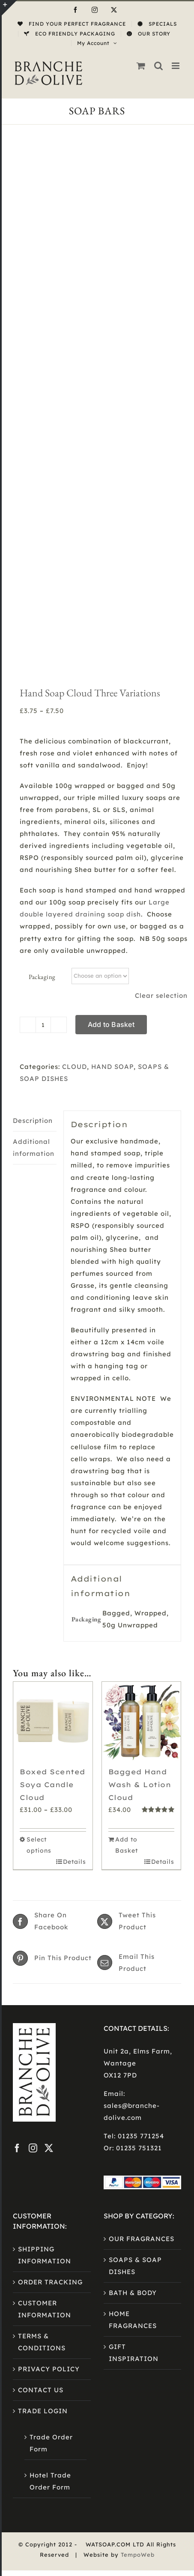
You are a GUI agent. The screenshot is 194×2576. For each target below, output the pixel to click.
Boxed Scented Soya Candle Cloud (52, 1351)
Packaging (42, 544)
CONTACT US (40, 1957)
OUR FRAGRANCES (141, 1806)
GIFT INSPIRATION (133, 1920)
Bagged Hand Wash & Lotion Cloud (139, 1351)
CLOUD (74, 634)
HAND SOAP (112, 634)
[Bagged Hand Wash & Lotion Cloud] (141, 1288)
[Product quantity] (43, 592)
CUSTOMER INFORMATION (44, 1876)
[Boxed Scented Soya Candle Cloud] (53, 1288)
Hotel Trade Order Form (50, 2048)
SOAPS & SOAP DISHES (135, 1833)
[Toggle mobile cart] (141, 65)
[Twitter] (49, 1715)
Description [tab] (33, 688)
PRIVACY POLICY (49, 1936)
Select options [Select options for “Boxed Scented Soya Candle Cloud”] (39, 1412)
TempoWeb (138, 2121)
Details (74, 1429)
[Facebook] (17, 1715)
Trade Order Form (51, 2010)
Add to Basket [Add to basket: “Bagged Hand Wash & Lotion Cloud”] (126, 1412)
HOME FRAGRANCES (133, 1887)
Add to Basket (111, 591)
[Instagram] (33, 1715)
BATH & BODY (133, 1860)
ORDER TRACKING (50, 1849)
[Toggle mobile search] (158, 65)
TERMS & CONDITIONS (42, 1909)
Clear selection (161, 562)
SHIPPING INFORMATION (44, 1822)
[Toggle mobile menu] (176, 65)
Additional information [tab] (33, 714)
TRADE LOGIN (43, 1978)
